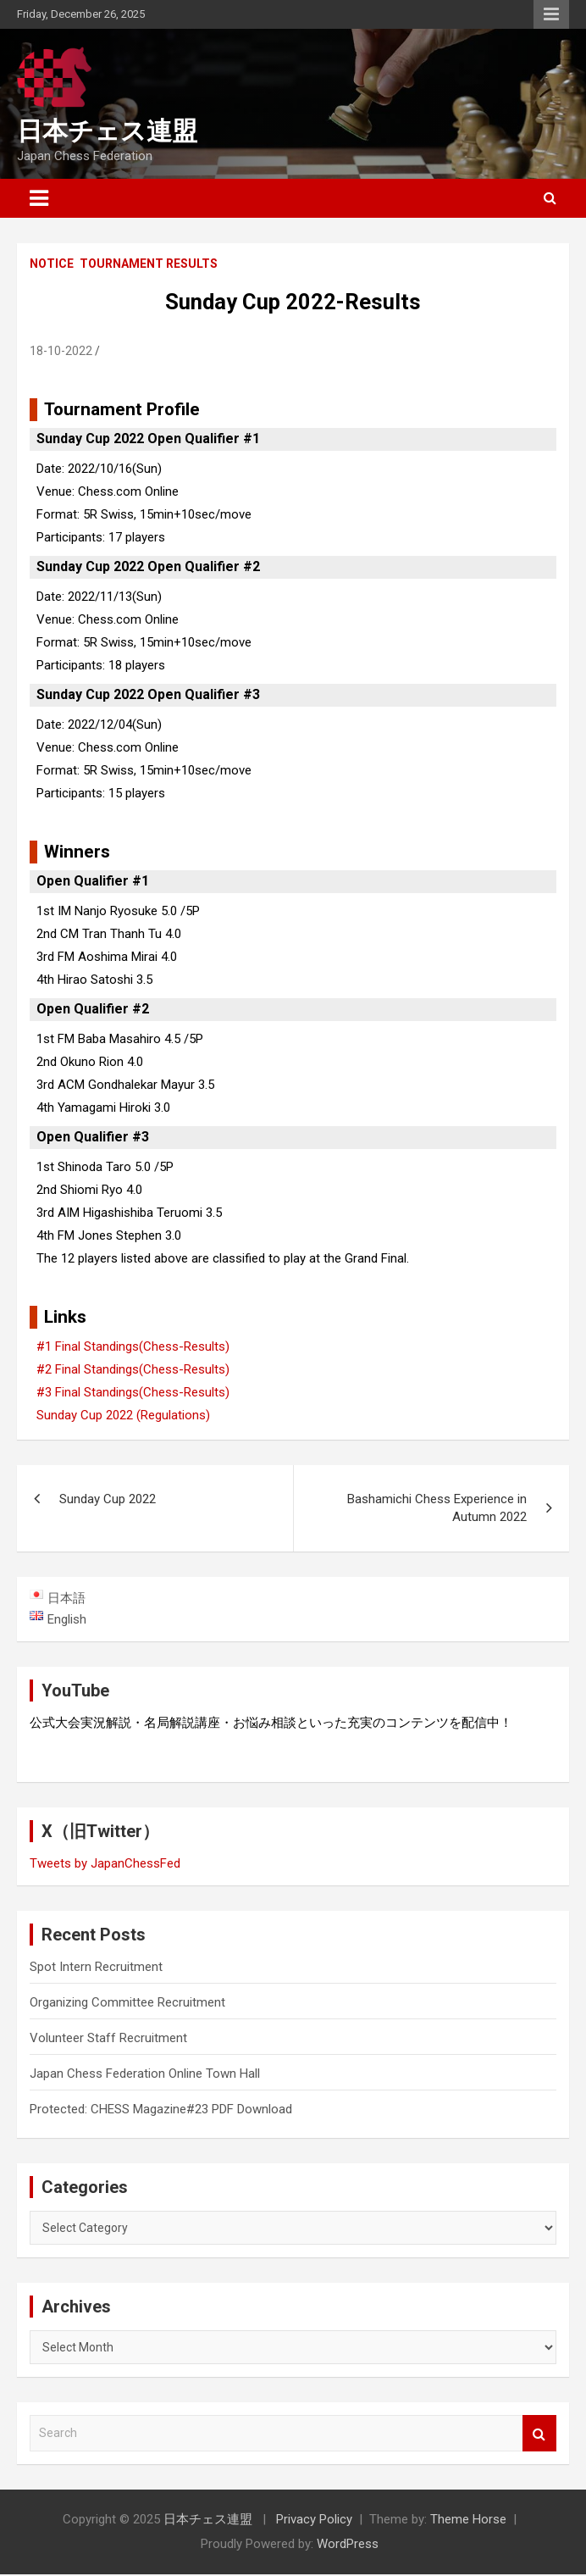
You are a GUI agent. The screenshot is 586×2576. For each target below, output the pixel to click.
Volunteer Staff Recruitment (108, 2039)
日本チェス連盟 (107, 131)
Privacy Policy (314, 2521)
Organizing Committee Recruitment (127, 2004)
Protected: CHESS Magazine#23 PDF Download (161, 2110)
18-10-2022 (61, 351)
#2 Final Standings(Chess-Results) (132, 1369)
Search (539, 2435)
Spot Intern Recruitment (96, 1968)
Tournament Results (149, 263)
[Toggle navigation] (39, 198)
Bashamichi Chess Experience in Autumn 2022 (437, 1507)
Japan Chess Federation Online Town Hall (145, 2075)
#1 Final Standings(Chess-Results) (132, 1346)
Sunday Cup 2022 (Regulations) (123, 1415)
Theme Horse (468, 2521)
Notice (52, 263)
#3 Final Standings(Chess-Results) (132, 1392)
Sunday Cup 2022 (107, 1499)
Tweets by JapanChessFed (105, 1865)
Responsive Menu (551, 14)
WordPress (348, 2545)
